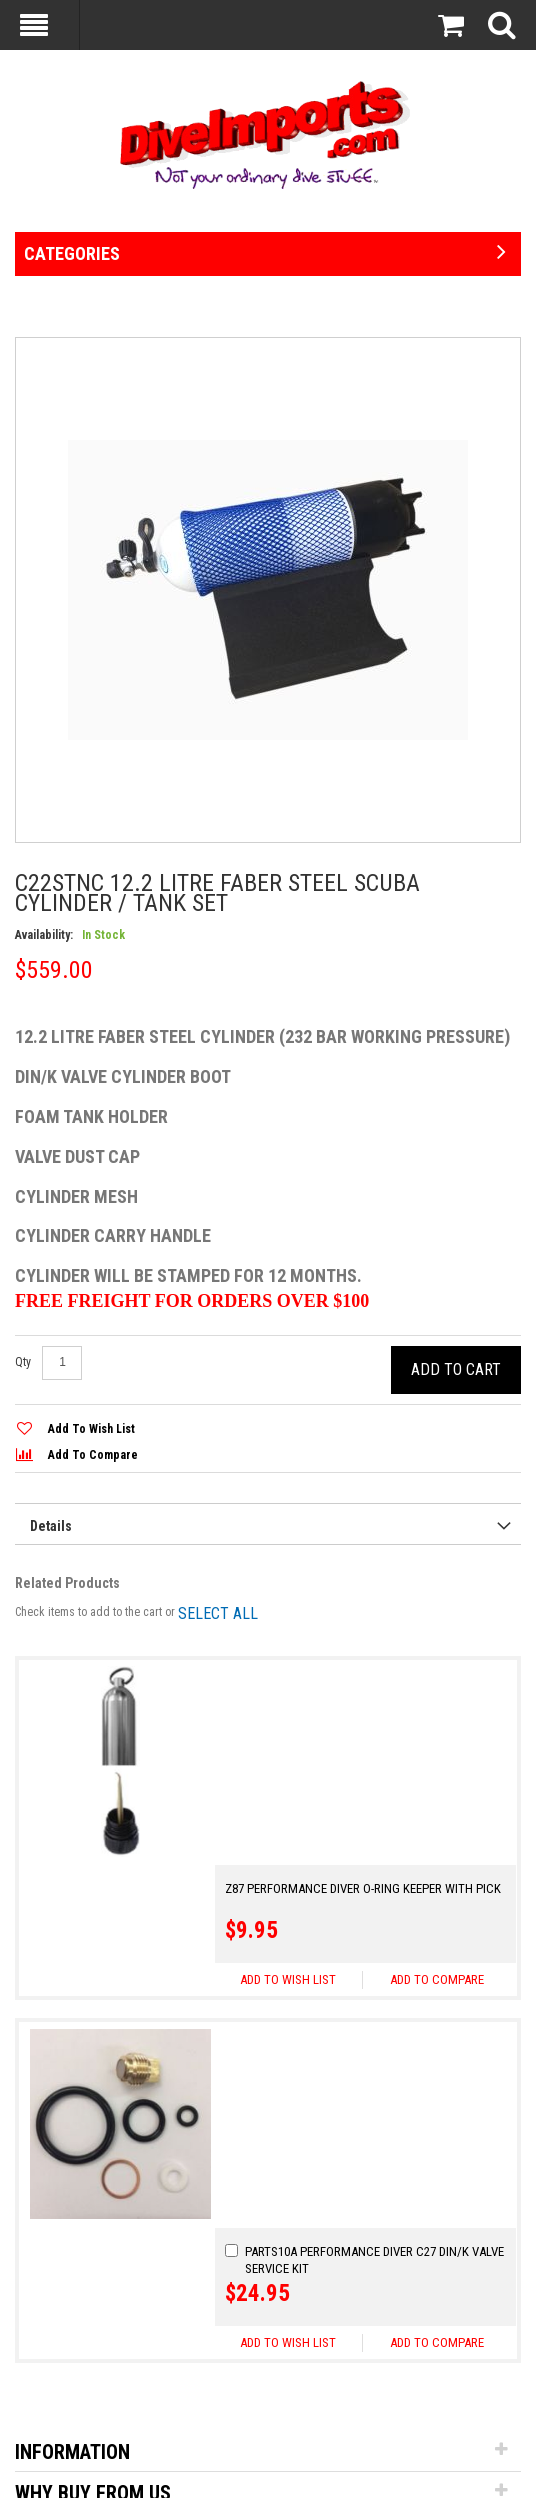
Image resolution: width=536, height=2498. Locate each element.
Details (51, 1527)
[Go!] (194, 2350)
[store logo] (268, 134)
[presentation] (268, 1524)
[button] (436, 1777)
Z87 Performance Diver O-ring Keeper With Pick (363, 1685)
